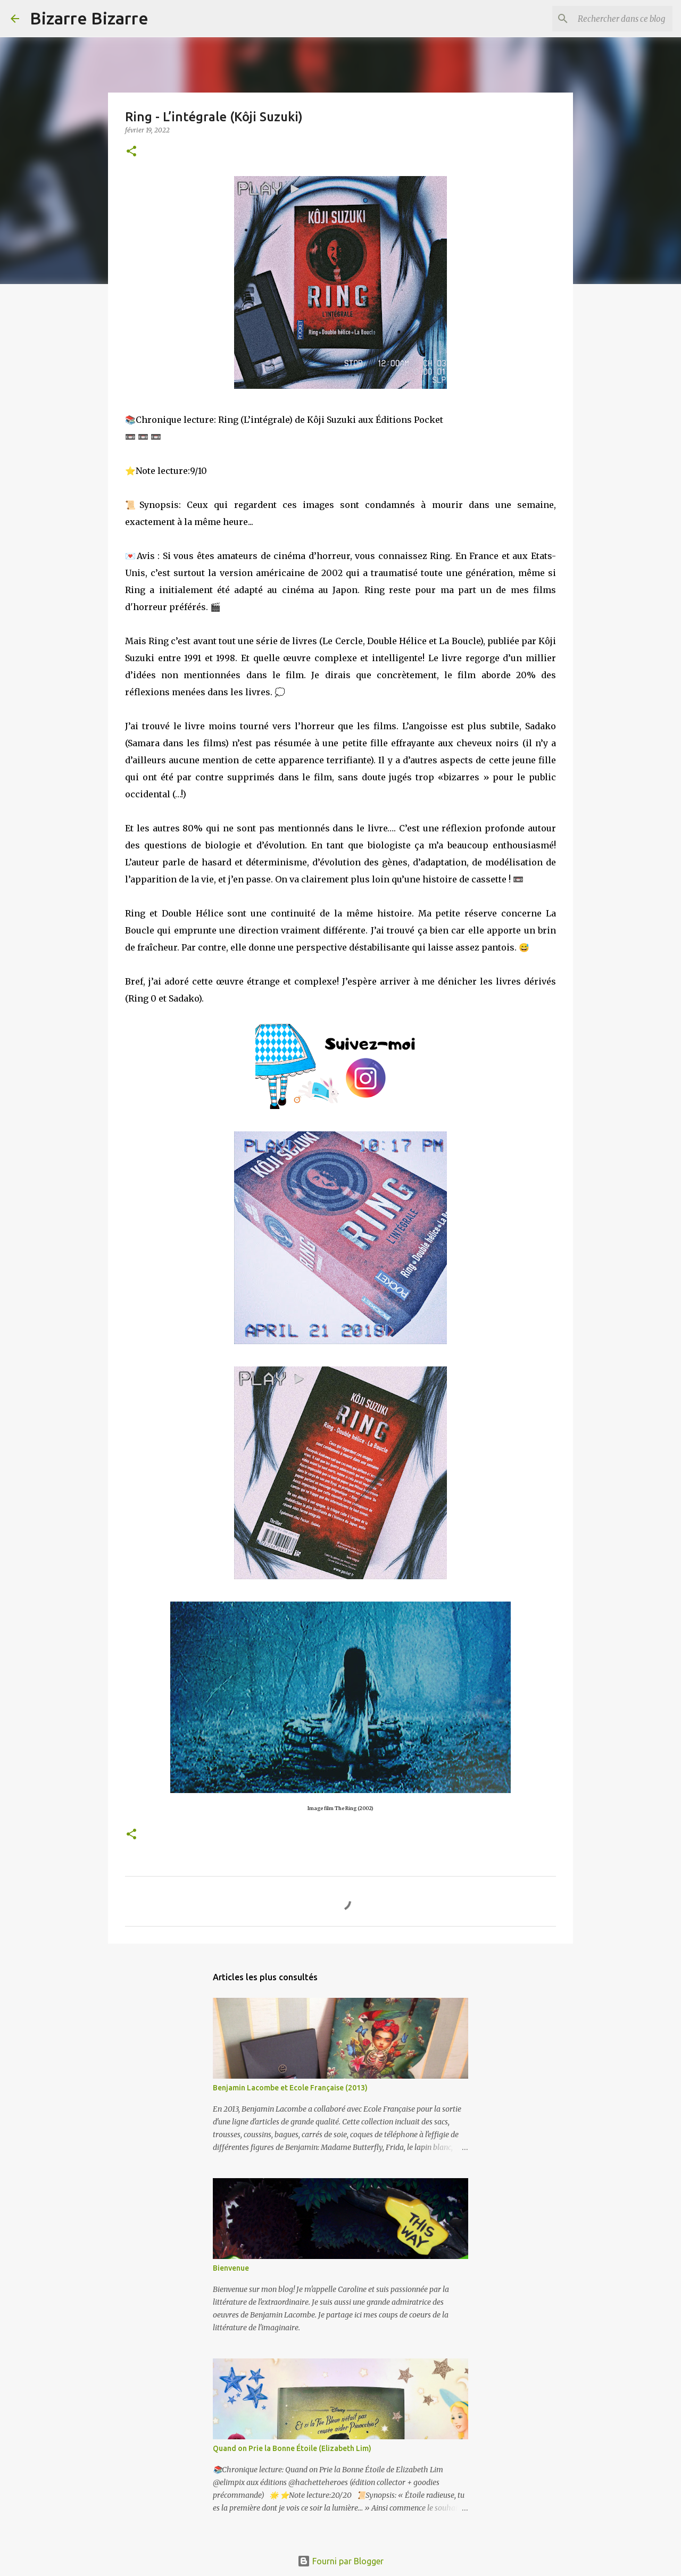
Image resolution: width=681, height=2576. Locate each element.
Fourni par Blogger (340, 2561)
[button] (131, 152)
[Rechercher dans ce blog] (616, 18)
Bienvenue (231, 2268)
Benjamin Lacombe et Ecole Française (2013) (290, 2087)
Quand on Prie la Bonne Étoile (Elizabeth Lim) (292, 2448)
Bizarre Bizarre (89, 18)
